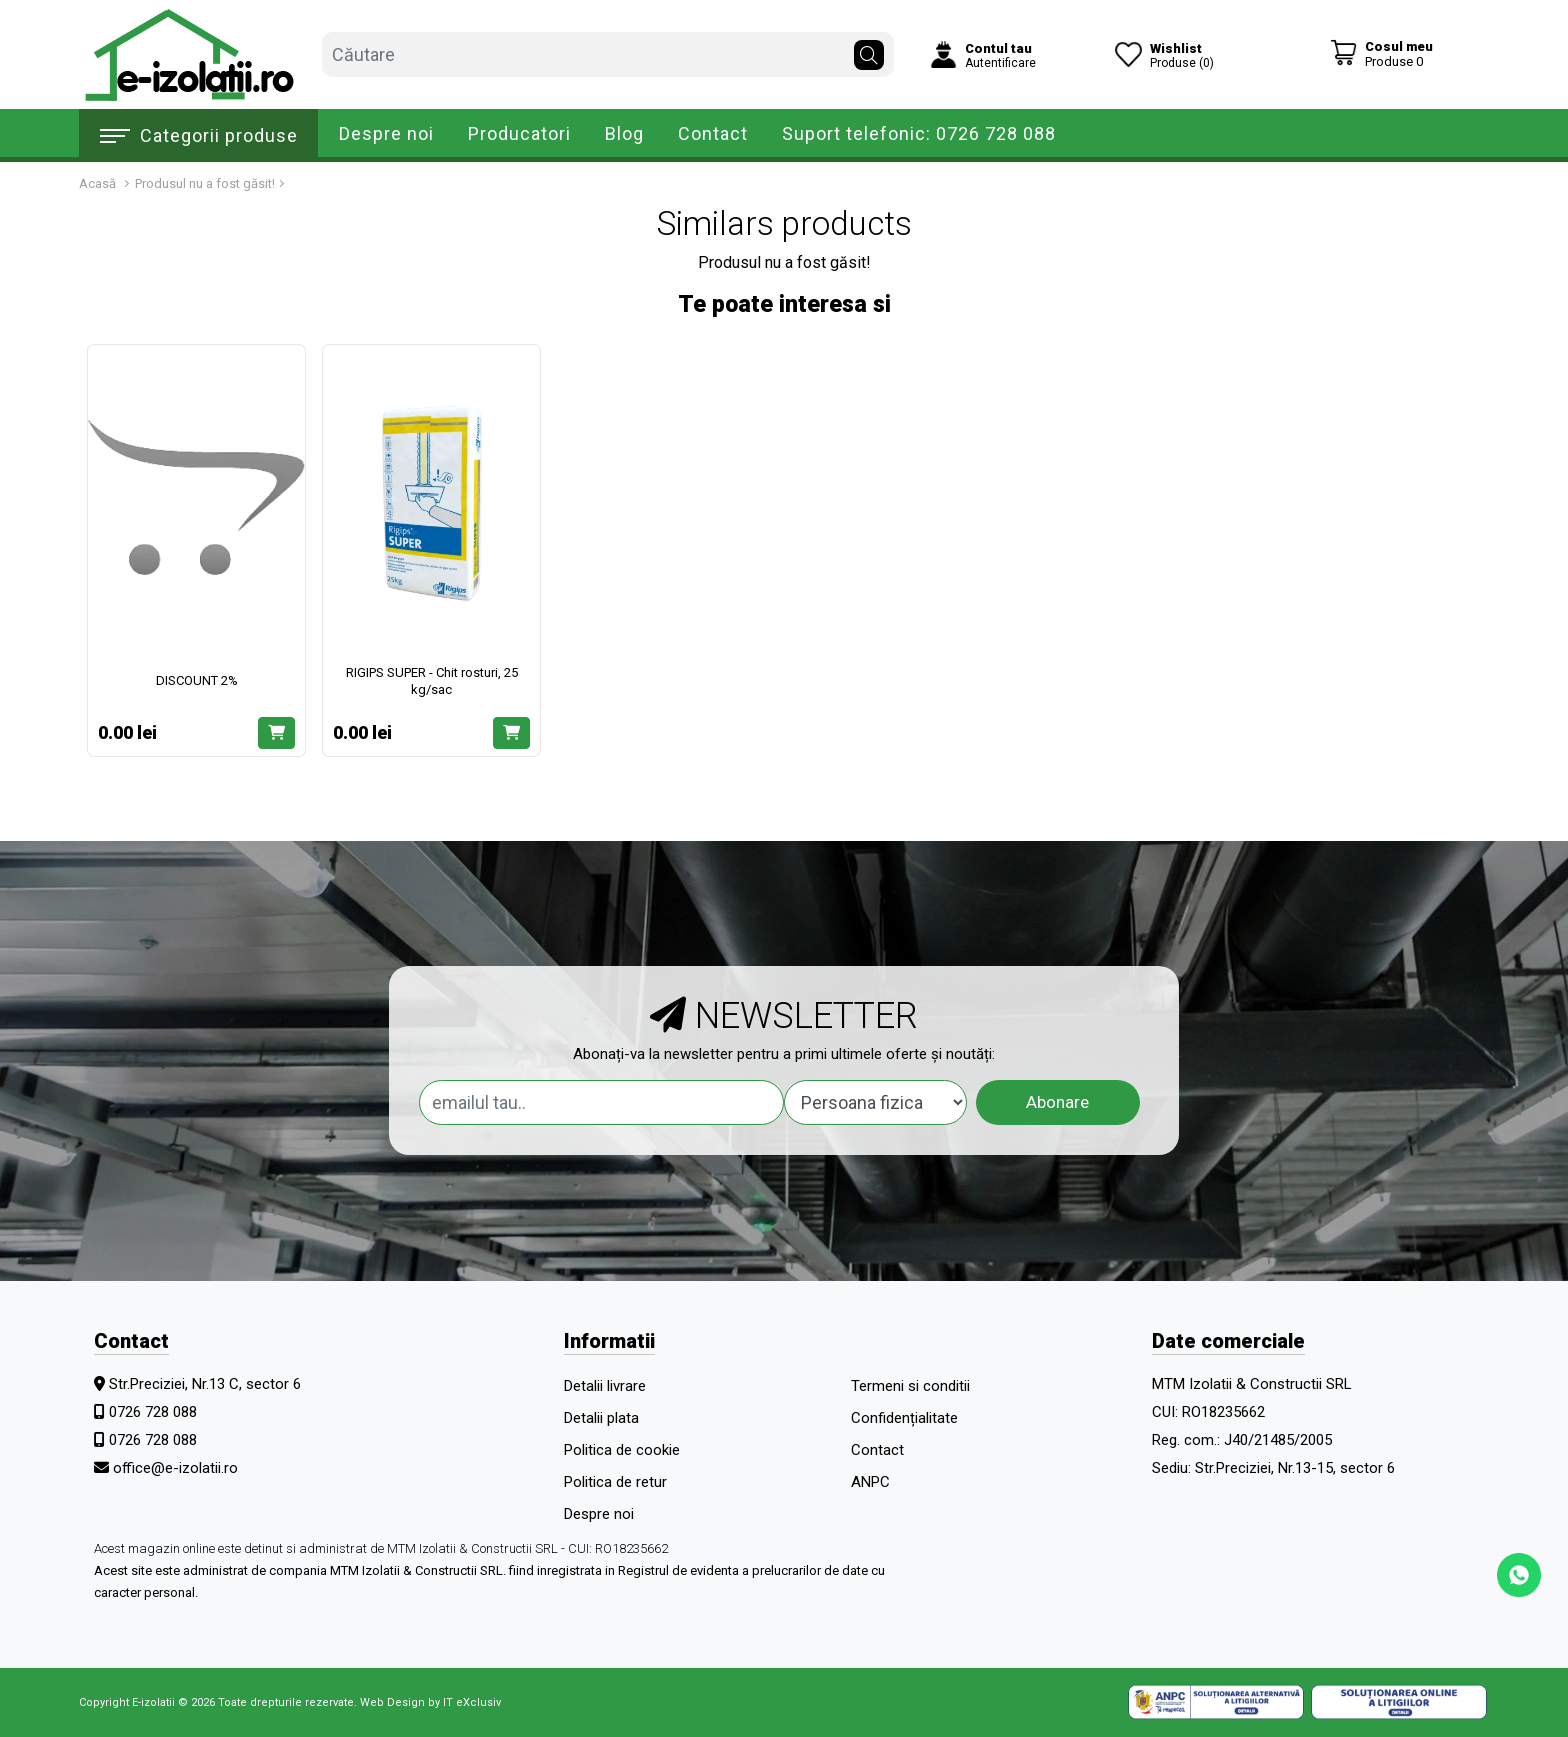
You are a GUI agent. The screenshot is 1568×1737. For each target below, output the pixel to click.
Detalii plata (601, 1418)
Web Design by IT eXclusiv (430, 1702)
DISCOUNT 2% (197, 680)
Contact (713, 133)
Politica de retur (615, 1482)
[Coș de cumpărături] (1381, 53)
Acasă (97, 183)
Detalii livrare (605, 1386)
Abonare (1057, 1102)
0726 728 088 (153, 1412)
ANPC (870, 1482)
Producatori (519, 133)
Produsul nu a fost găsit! (205, 183)
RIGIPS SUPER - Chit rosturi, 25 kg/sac (432, 681)
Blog (624, 133)
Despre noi (386, 133)
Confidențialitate (904, 1418)
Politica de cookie (622, 1450)
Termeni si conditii (910, 1386)
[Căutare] (869, 50)
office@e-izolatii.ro (175, 1468)
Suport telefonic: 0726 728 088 (919, 133)
